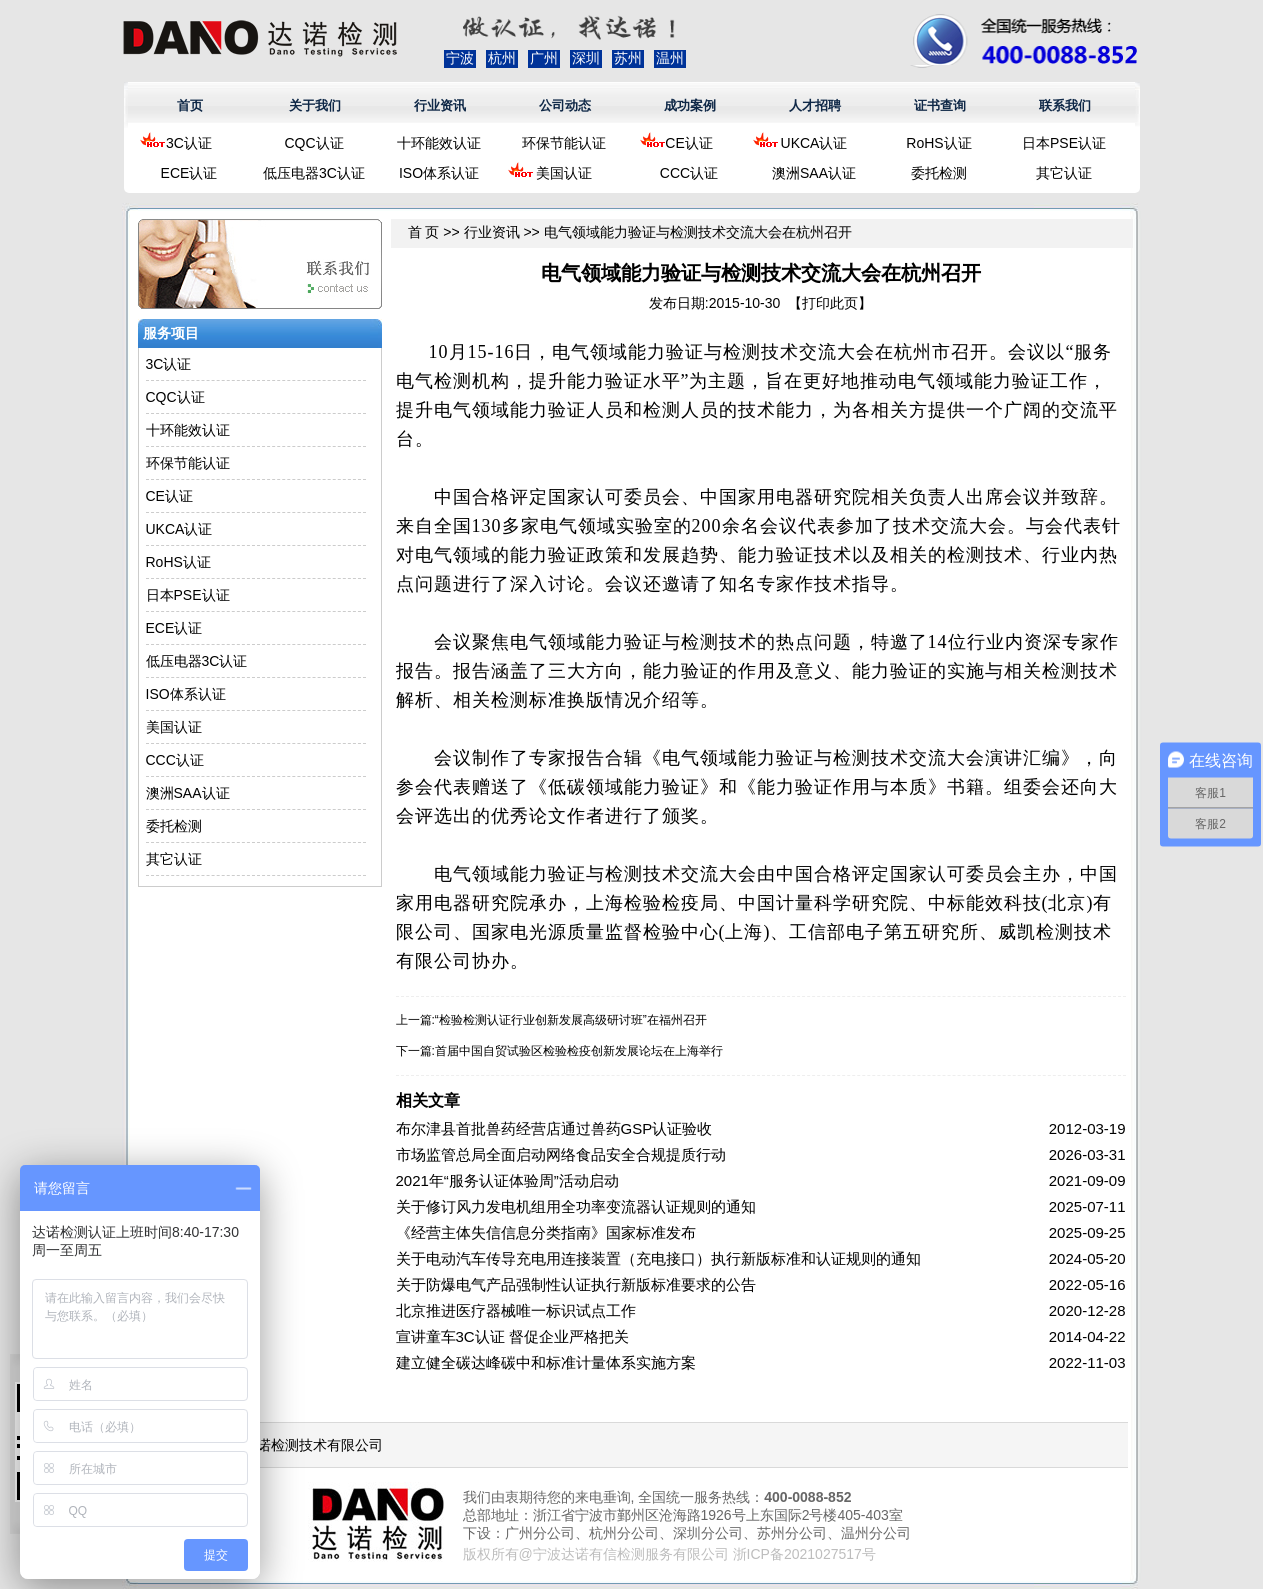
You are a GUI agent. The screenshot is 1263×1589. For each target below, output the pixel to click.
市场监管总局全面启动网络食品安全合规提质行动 (561, 1154)
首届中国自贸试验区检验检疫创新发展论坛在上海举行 (579, 1051)
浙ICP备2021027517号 (804, 1554)
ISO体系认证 (439, 173)
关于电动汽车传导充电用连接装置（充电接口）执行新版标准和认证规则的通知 (658, 1258)
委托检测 (939, 173)
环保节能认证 (564, 143)
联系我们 (1065, 105)
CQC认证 (313, 143)
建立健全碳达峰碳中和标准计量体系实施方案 (546, 1362)
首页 (190, 105)
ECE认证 (189, 173)
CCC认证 (689, 173)
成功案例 (690, 105)
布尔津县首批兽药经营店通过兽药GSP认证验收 (554, 1128)
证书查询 (940, 105)
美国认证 (564, 173)
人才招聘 (815, 105)
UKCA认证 (814, 143)
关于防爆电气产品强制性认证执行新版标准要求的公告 (576, 1284)
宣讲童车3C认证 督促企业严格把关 (512, 1336)
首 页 (424, 232)
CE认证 (688, 143)
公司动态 (565, 105)
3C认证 (189, 143)
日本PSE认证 (1064, 143)
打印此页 (830, 303)
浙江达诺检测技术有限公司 (299, 1445)
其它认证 (1064, 173)
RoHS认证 (938, 143)
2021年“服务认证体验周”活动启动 (507, 1180)
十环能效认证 (439, 143)
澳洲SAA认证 (814, 173)
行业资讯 (440, 105)
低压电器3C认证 (314, 173)
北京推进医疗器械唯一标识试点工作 (516, 1310)
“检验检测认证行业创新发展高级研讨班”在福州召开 (571, 1020)
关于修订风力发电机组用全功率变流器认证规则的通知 (576, 1206)
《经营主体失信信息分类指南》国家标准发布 (546, 1232)
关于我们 (315, 105)
